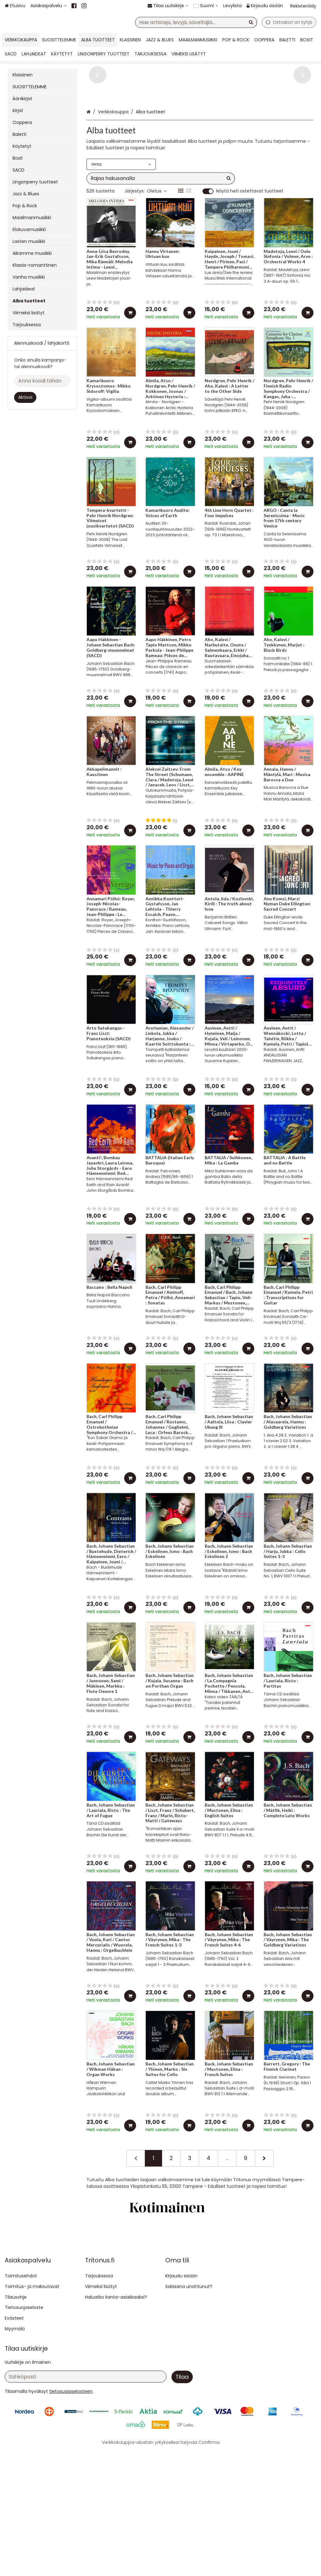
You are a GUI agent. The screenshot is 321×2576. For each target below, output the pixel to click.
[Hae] (251, 22)
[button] (70, 2516)
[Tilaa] (182, 2502)
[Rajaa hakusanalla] (161, 226)
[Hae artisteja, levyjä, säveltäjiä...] (196, 22)
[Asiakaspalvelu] (48, 6)
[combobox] (196, 22)
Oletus (156, 239)
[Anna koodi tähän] (42, 381)
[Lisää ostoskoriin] (130, 361)
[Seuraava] (264, 2206)
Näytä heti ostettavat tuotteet (249, 239)
